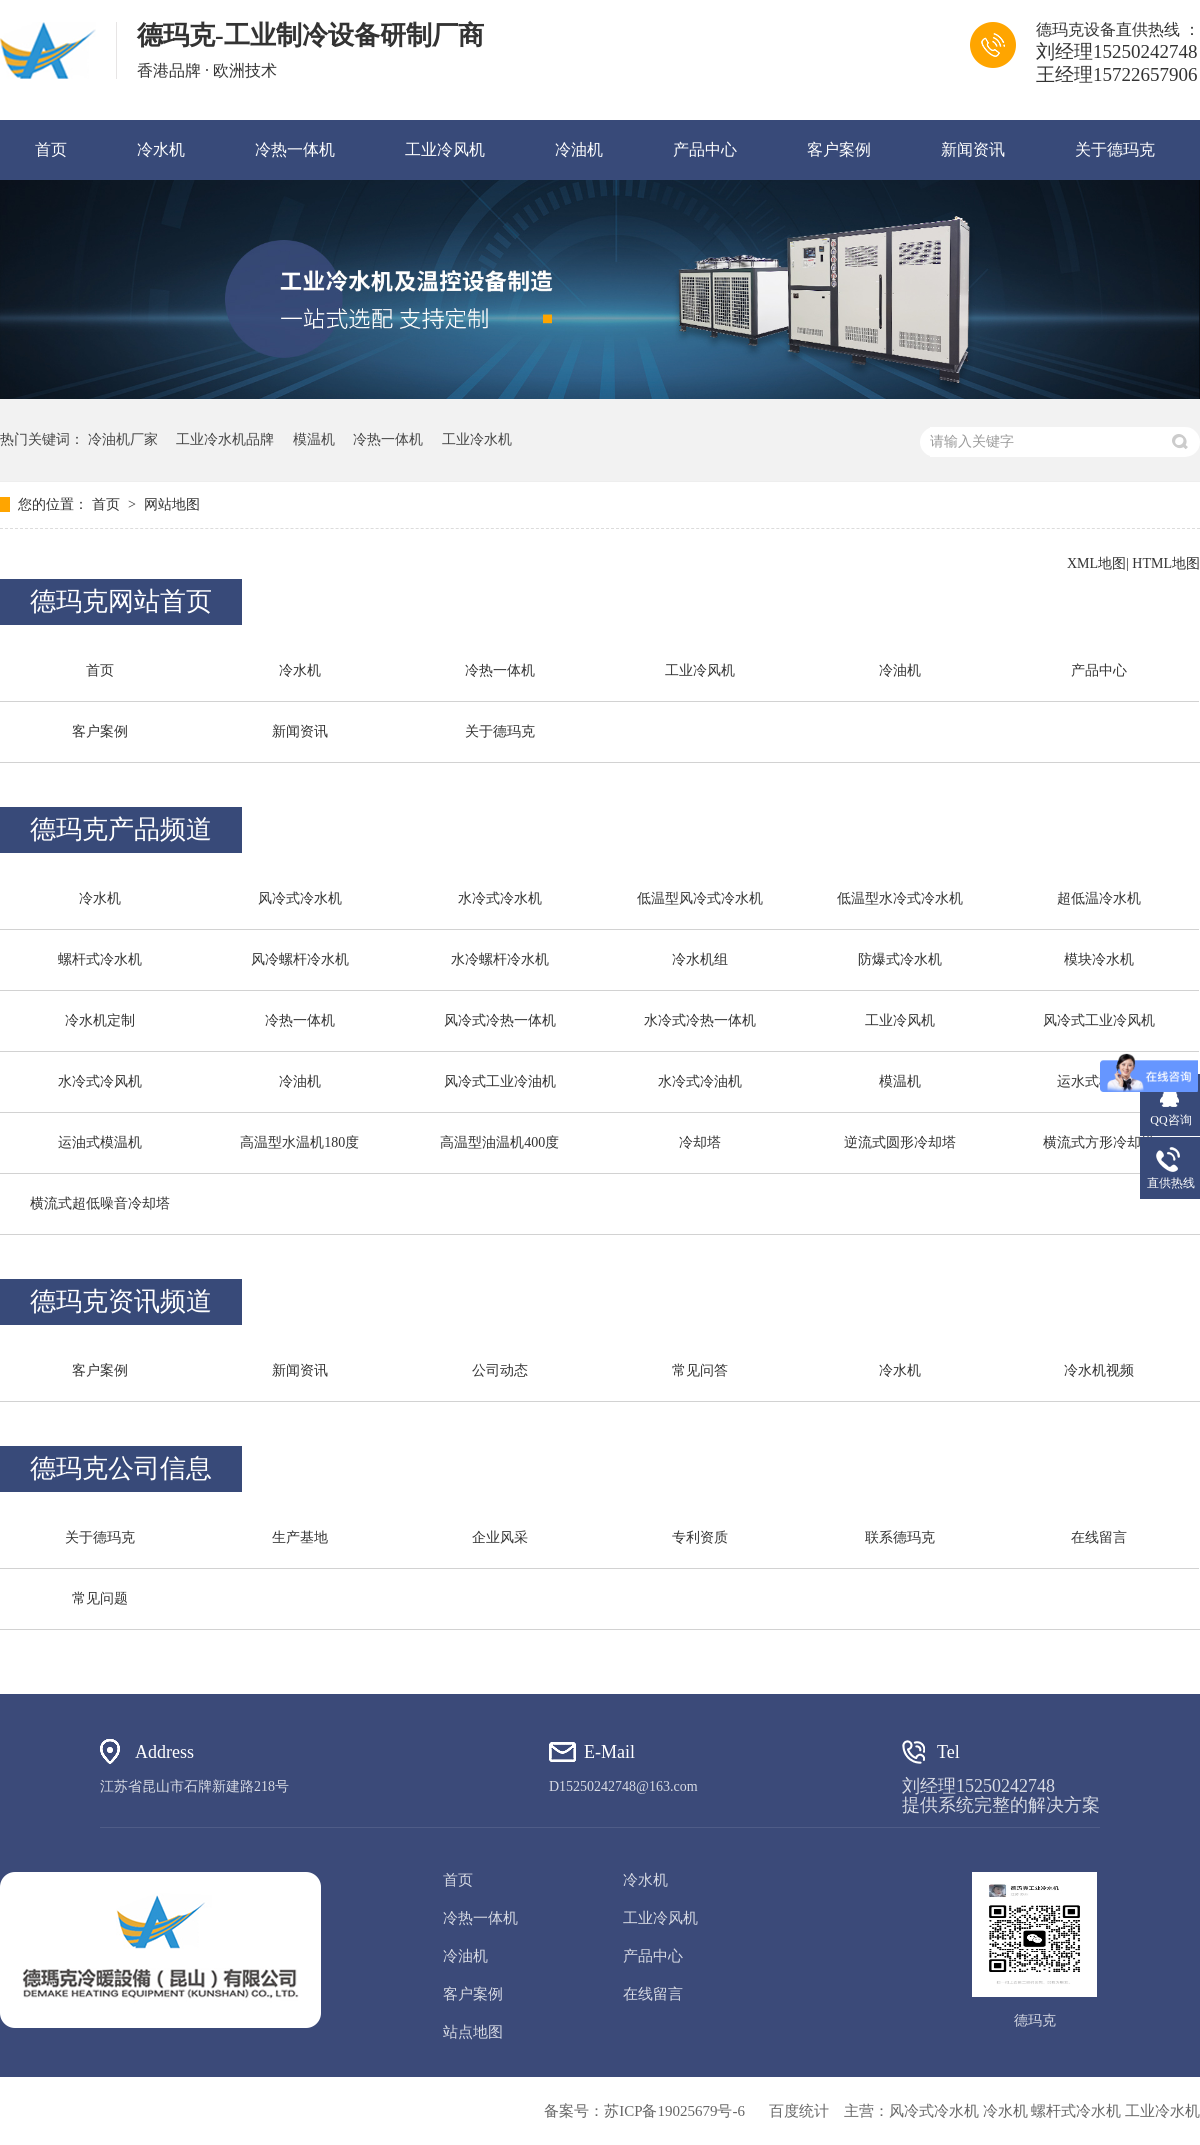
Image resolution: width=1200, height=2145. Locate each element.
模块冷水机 (1099, 959)
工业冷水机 (477, 439)
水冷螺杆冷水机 (500, 959)
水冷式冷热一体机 (700, 1020)
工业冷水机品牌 (225, 439)
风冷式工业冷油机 (500, 1081)
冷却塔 (700, 1142)
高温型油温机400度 (499, 1142)
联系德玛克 (900, 1537)
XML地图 (1096, 563)
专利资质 (700, 1537)
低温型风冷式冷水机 (700, 898)
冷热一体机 (295, 149)
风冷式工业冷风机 (1099, 1020)
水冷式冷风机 (100, 1081)
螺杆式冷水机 (100, 959)
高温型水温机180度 (299, 1142)
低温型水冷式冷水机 (900, 898)
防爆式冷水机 (900, 959)
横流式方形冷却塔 (1099, 1142)
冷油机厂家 (123, 439)
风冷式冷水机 (300, 898)
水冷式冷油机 (700, 1081)
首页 (51, 149)
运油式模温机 (100, 1142)
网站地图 (172, 504)
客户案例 (839, 149)
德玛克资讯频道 (121, 1301)
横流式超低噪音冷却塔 (100, 1203)
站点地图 (473, 2032)
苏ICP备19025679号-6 (674, 2111)
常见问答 (700, 1370)
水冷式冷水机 (500, 898)
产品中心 (705, 149)
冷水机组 (700, 959)
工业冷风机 (445, 149)
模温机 (314, 439)
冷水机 (161, 149)
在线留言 (1099, 1537)
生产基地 (300, 1537)
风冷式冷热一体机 (500, 1020)
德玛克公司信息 (121, 1468)
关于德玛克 (1115, 149)
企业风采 (500, 1537)
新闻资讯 (973, 149)
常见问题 (100, 1598)
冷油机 (579, 149)
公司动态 (500, 1370)
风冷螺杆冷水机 (300, 959)
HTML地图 (1166, 563)
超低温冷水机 (1099, 898)
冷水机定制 (100, 1020)
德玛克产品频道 (121, 829)
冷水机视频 (1099, 1370)
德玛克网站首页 (121, 601)
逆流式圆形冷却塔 (900, 1142)
